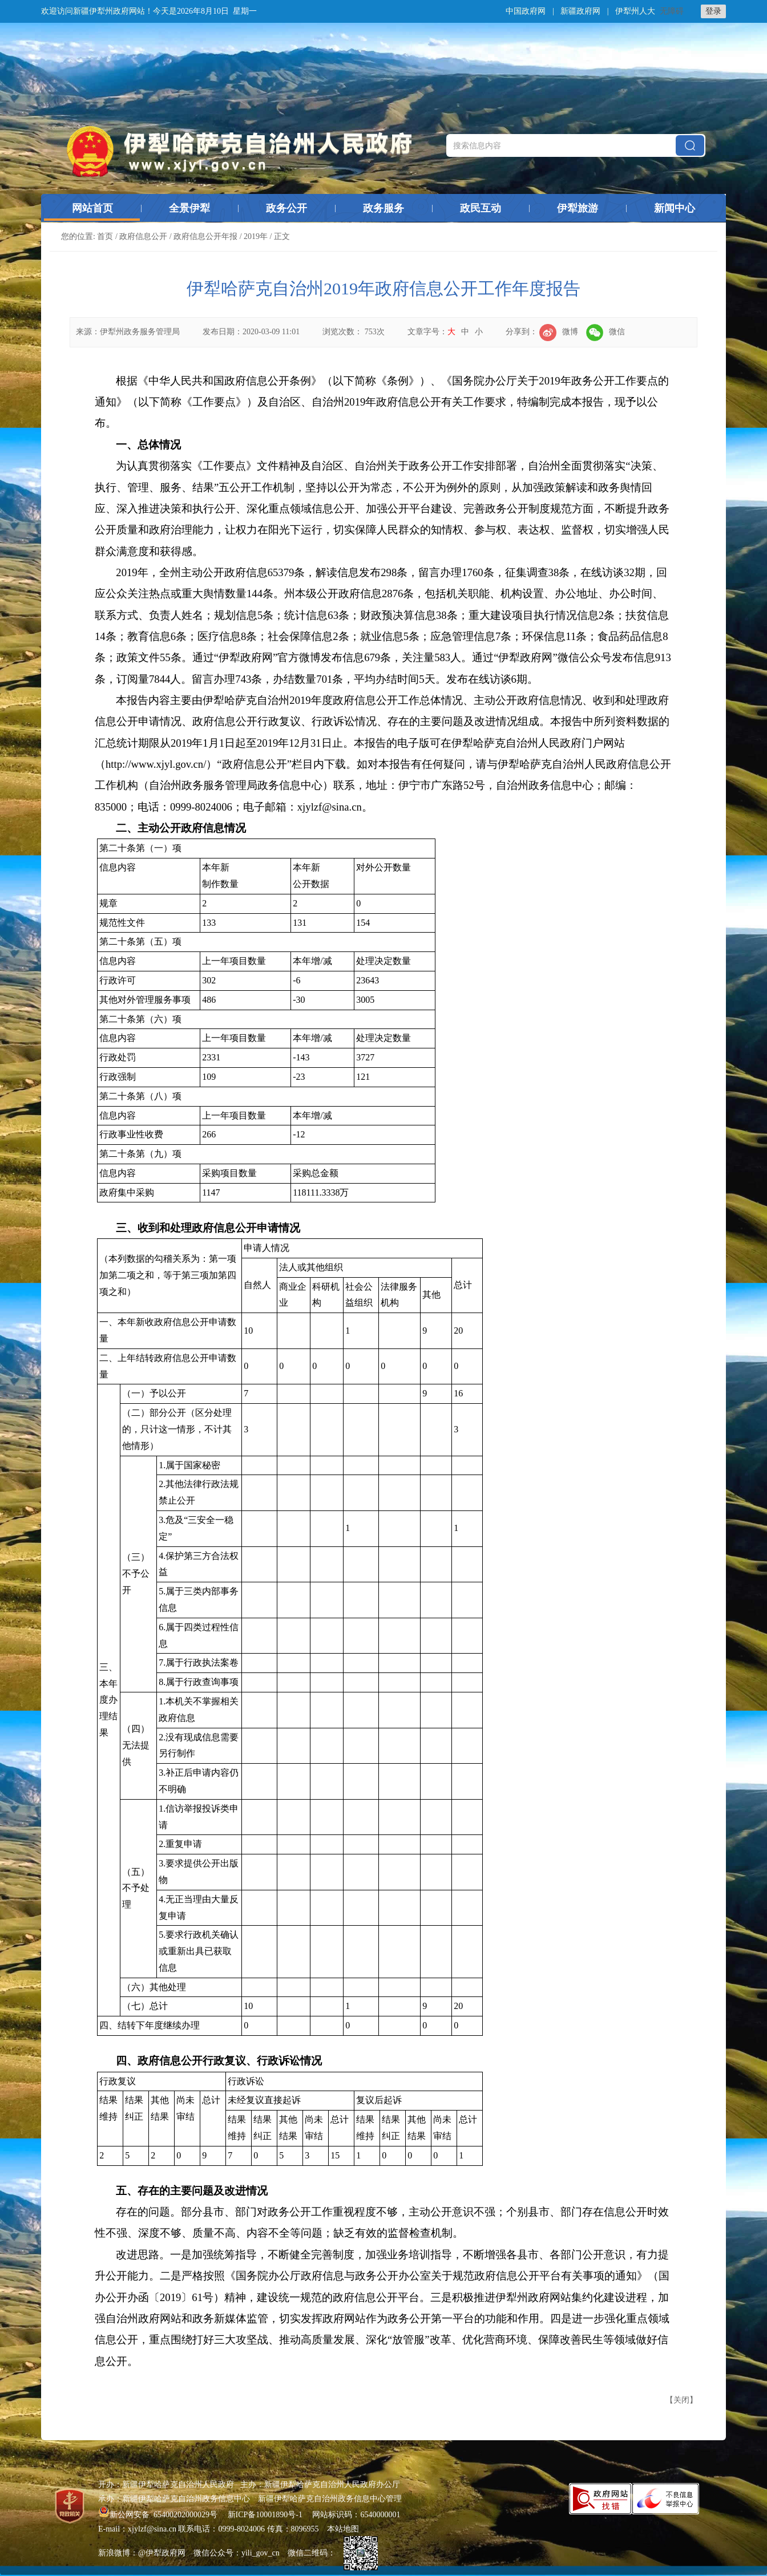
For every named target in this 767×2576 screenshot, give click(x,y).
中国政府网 (526, 11)
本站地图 (343, 2529)
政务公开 (286, 208)
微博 (558, 331)
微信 (605, 331)
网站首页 (92, 208)
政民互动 (480, 208)
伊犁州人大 (635, 11)
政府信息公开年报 (205, 236)
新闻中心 (674, 208)
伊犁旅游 (577, 208)
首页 (105, 236)
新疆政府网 (580, 11)
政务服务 (383, 208)
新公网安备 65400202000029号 (159, 2514)
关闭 (681, 2400)
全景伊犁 (189, 208)
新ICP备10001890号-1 (265, 2514)
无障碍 (672, 11)
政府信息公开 (143, 236)
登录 (713, 11)
